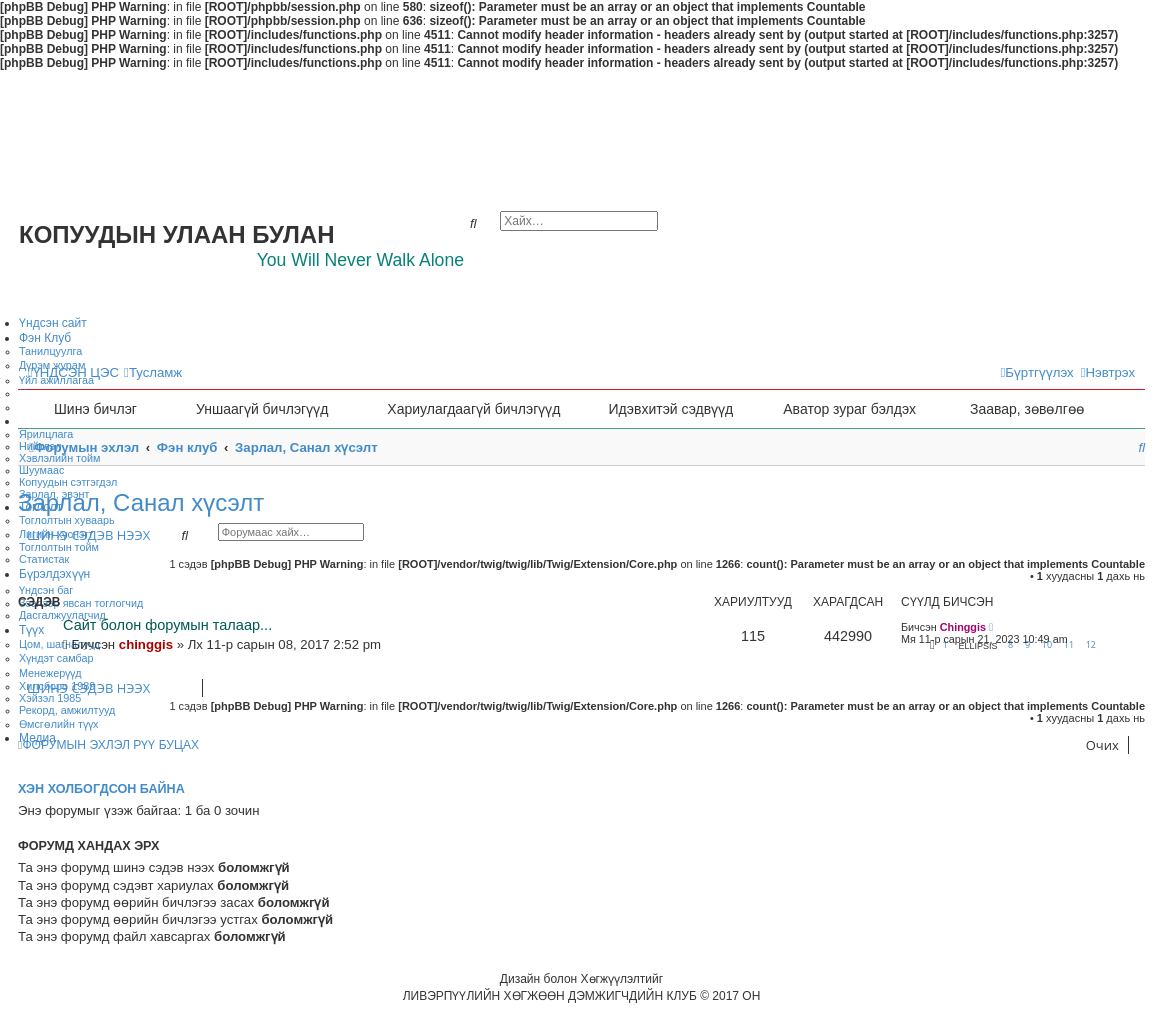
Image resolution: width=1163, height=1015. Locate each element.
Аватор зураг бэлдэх (849, 409)
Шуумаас (41, 470)
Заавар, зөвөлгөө (1027, 409)
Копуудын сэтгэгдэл (68, 482)
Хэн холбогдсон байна (101, 789)
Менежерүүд (50, 673)
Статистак (44, 559)
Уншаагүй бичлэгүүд (262, 409)
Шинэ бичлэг (95, 409)
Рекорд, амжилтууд (67, 710)
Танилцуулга (50, 351)
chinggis (146, 644)
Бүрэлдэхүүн (54, 574)
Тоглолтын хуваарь (67, 520)
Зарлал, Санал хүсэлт (141, 502)
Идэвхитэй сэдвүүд (670, 409)
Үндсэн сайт (53, 323)
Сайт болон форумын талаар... (167, 625)
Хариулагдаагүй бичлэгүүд (473, 409)
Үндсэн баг (46, 590)
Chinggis (963, 627)
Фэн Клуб (45, 338)
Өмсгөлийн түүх (58, 724)
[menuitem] (153, 372)
